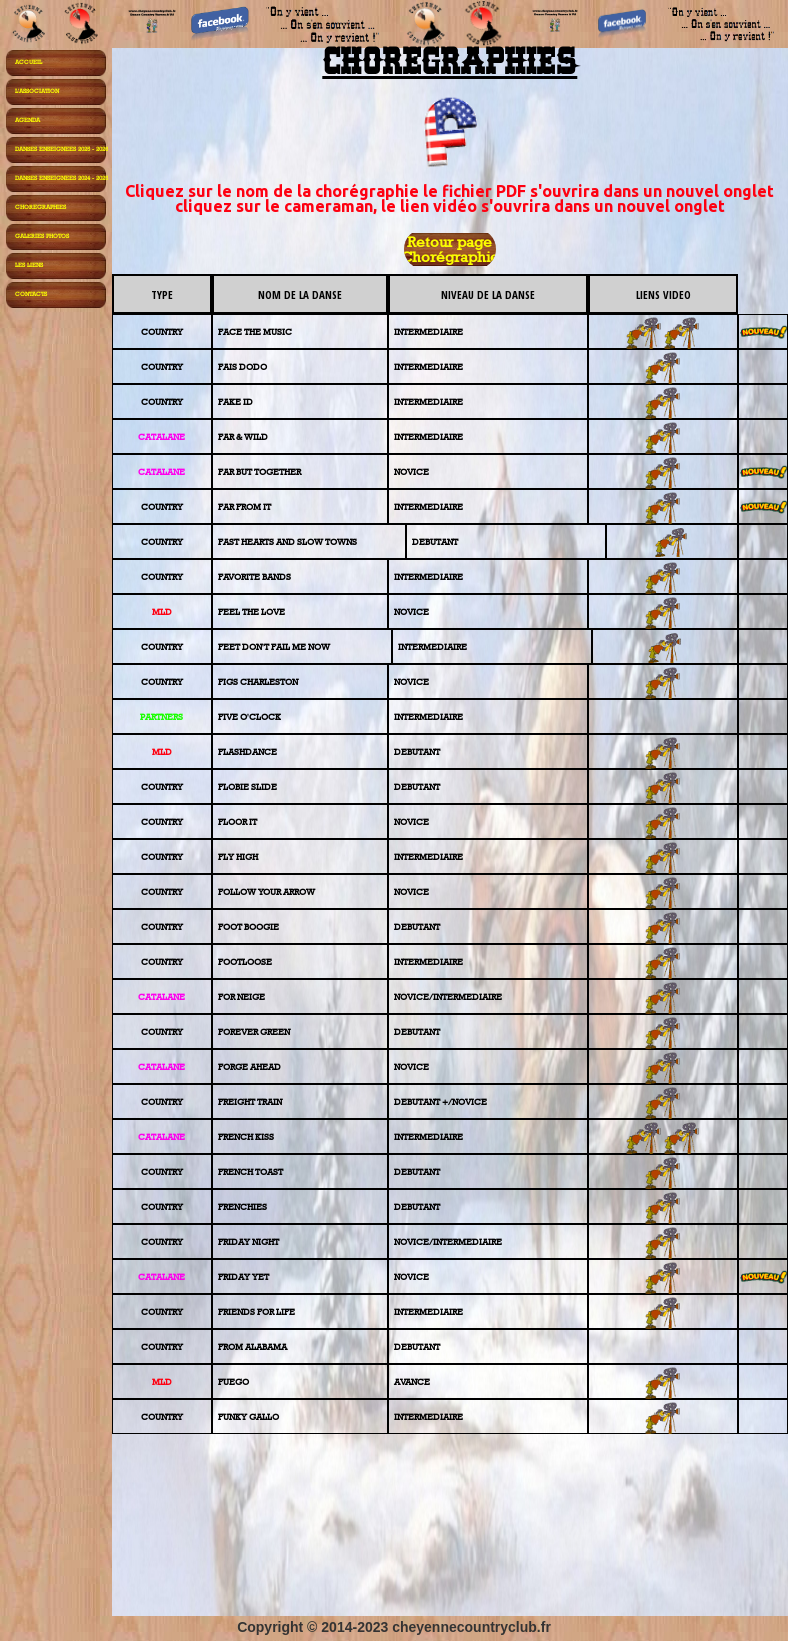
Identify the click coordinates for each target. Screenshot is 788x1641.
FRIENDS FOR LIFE (256, 1311)
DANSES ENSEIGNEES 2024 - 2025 (61, 178)
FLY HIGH (238, 856)
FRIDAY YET (243, 1276)
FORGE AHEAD (249, 1066)
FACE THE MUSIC (255, 331)
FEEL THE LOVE (251, 611)
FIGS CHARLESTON (258, 681)
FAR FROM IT (244, 506)
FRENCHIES (242, 1206)
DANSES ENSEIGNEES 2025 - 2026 (61, 149)
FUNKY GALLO (248, 1416)
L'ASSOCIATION (37, 91)
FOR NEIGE (241, 996)
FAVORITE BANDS (254, 576)
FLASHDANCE (247, 751)
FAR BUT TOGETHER (259, 471)
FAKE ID (235, 401)
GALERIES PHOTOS (42, 236)
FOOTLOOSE (245, 961)
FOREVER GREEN (254, 1031)
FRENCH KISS (246, 1136)
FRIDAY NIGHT (248, 1241)
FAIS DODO (242, 366)
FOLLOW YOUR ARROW (266, 891)
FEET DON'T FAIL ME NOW (274, 646)
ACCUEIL (28, 62)
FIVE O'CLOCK (249, 716)
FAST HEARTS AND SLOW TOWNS (287, 541)
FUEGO (233, 1381)
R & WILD (248, 436)
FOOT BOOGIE (248, 926)
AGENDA (27, 120)
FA (223, 436)
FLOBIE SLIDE (247, 786)
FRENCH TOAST (250, 1171)
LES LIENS (29, 265)
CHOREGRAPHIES (40, 207)
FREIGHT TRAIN (250, 1101)
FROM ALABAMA (252, 1346)
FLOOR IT (237, 821)
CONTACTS (31, 294)
